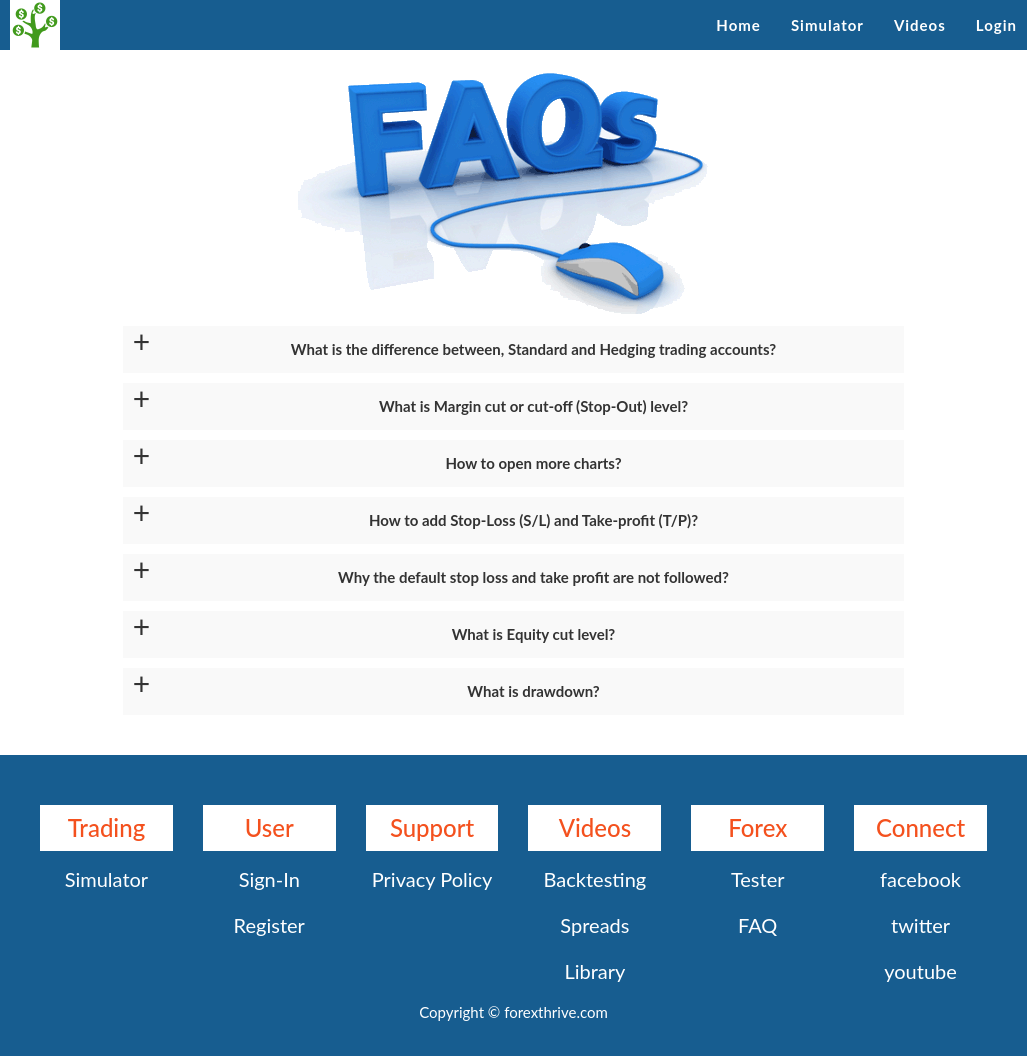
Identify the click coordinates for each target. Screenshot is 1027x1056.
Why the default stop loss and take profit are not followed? (533, 577)
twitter (920, 925)
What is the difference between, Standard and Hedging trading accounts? (533, 349)
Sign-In (269, 879)
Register (269, 925)
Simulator (827, 25)
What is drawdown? (533, 691)
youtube (920, 971)
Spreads (594, 925)
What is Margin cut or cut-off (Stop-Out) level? (533, 406)
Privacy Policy (432, 879)
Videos (920, 25)
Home (738, 25)
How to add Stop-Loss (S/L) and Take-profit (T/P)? (533, 520)
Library (594, 971)
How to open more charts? (533, 463)
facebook (920, 879)
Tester (758, 879)
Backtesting (595, 879)
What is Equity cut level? (534, 634)
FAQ (757, 925)
